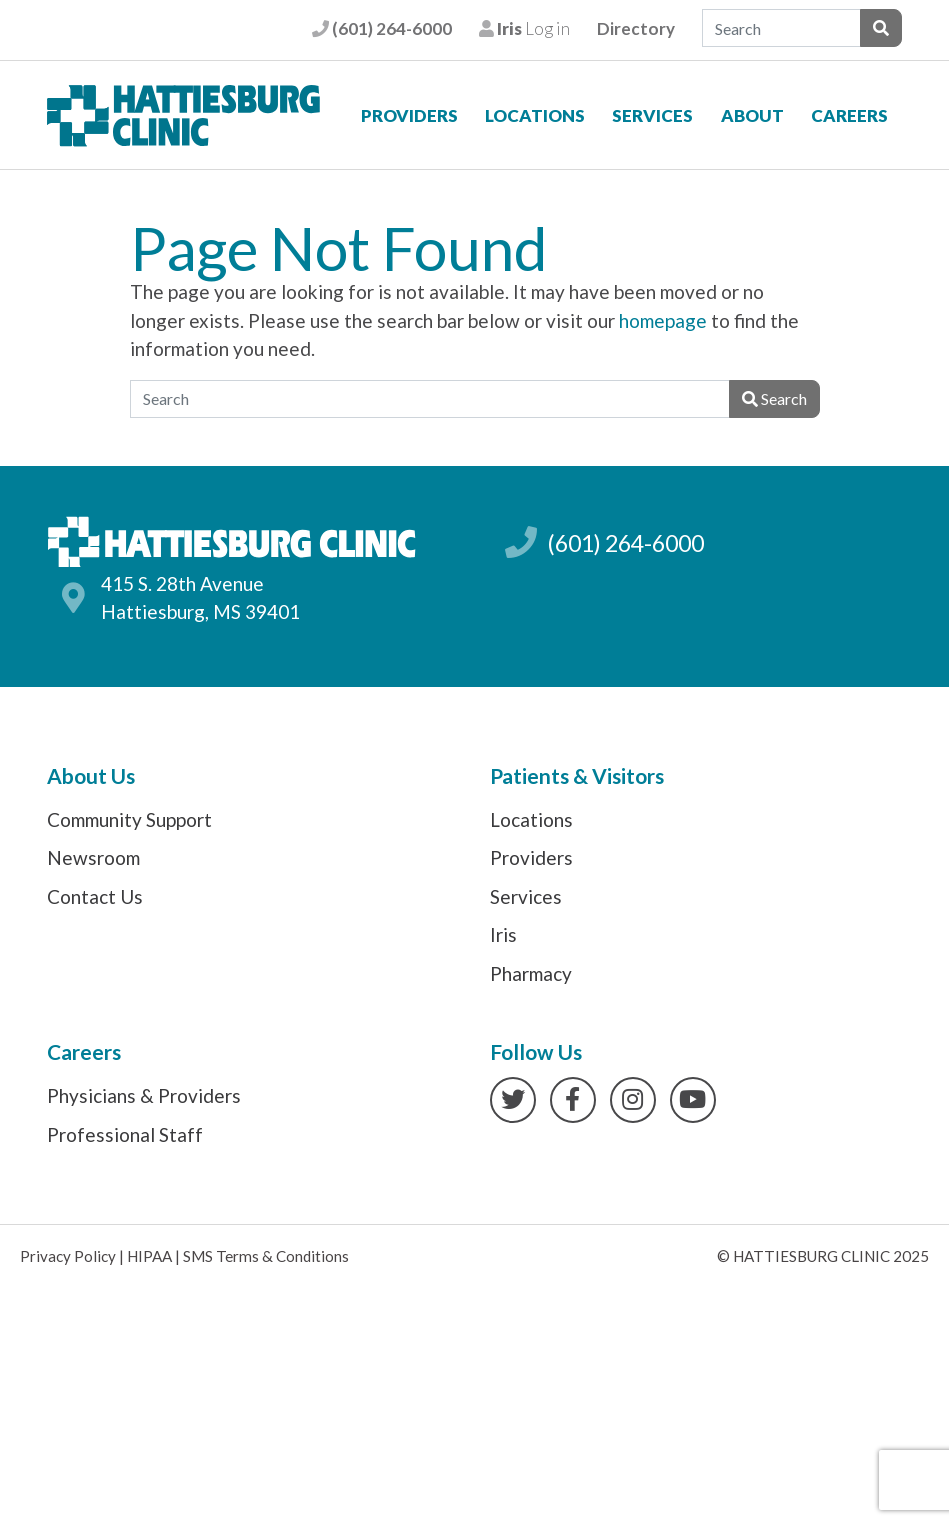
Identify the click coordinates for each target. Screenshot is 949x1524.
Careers (849, 115)
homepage (663, 320)
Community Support (129, 819)
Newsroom (93, 857)
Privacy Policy (68, 1256)
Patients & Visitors (577, 775)
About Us (91, 775)
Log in (524, 28)
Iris (503, 934)
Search (774, 398)
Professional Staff (125, 1134)
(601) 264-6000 (382, 28)
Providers (409, 115)
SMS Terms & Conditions (266, 1256)
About (752, 115)
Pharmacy (531, 973)
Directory (636, 28)
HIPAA (149, 1256)
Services (652, 115)
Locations (535, 115)
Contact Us (95, 896)
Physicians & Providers (144, 1095)
